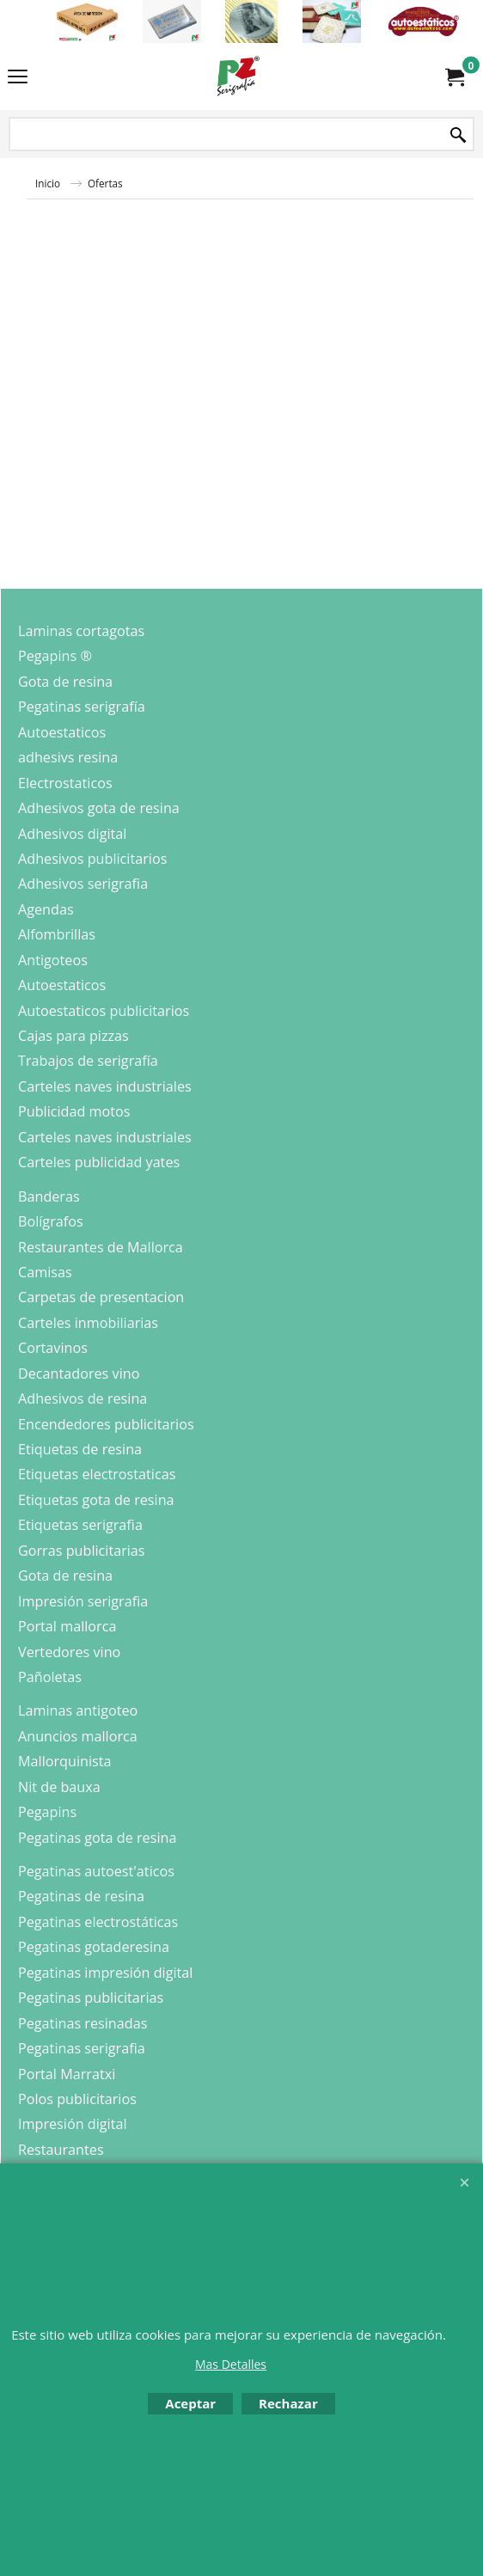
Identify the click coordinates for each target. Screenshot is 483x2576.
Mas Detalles (230, 2364)
